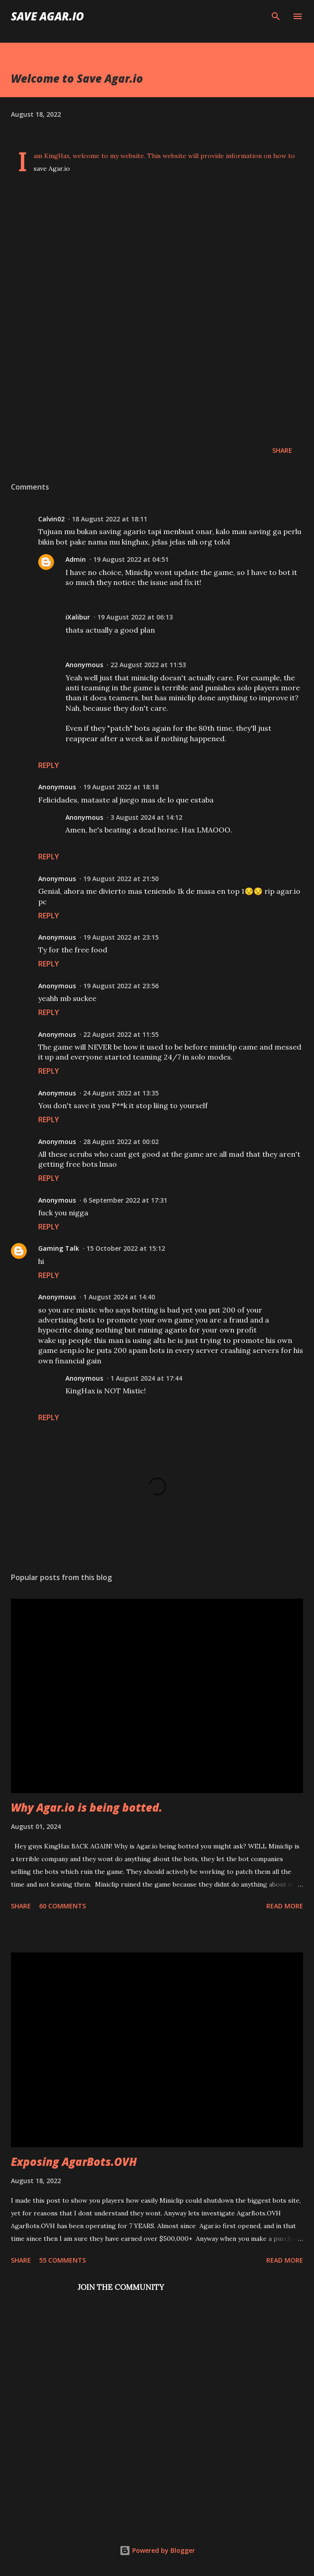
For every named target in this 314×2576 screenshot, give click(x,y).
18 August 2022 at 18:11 (109, 519)
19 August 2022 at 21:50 (121, 878)
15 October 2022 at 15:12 (125, 1248)
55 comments (62, 2260)
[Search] (275, 16)
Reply (48, 765)
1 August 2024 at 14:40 (119, 1297)
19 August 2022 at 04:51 (131, 559)
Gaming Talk (58, 1248)
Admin (75, 559)
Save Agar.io (47, 16)
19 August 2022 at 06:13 (135, 617)
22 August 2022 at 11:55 (121, 1034)
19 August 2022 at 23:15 (121, 937)
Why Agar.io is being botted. (86, 1807)
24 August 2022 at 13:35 (121, 1093)
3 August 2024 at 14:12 (146, 817)
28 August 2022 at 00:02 (121, 1141)
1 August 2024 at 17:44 (146, 1378)
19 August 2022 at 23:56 (121, 985)
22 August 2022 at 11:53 (148, 664)
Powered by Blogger (157, 2550)
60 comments (62, 1906)
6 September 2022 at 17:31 (125, 1200)
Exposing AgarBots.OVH (74, 2161)
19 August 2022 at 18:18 (121, 787)
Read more (284, 1906)
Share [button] (282, 450)
